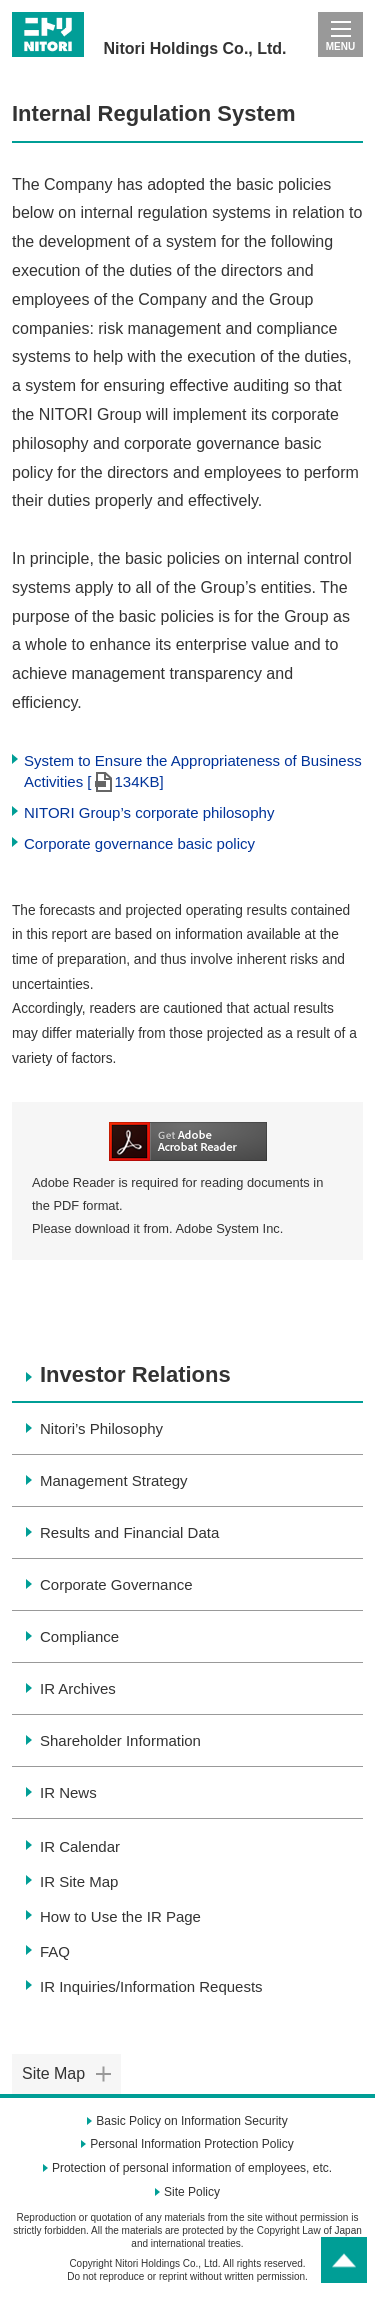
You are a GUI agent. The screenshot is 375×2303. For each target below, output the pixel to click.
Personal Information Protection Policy (191, 2144)
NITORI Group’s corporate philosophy (149, 812)
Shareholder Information (120, 1740)
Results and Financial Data (129, 1532)
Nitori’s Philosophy (101, 1428)
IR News (68, 1792)
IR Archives (78, 1688)
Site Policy (192, 2192)
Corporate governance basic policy (139, 843)
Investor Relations (135, 1374)
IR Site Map (79, 1881)
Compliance (79, 1636)
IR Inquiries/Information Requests (151, 1986)
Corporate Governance (116, 1584)
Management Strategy (114, 1480)
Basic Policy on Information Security (191, 2121)
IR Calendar (80, 1846)
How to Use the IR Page (120, 1916)
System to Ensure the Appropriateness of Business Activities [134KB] (193, 772)
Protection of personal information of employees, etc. (192, 2168)
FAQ (55, 1951)
